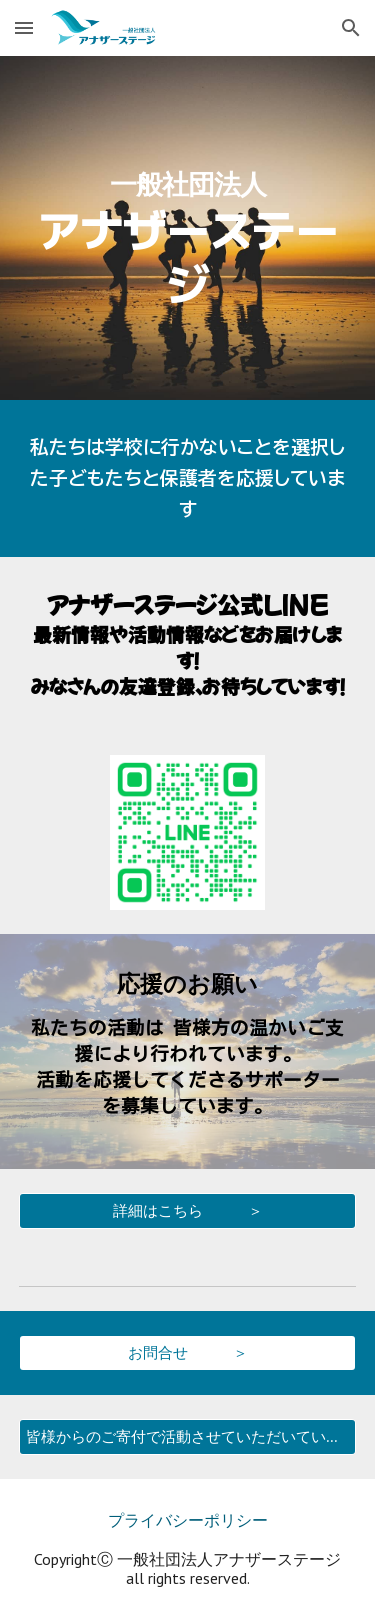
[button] (24, 27)
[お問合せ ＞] (188, 1353)
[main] (188, 228)
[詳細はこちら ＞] (188, 1211)
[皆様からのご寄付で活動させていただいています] (188, 1437)
